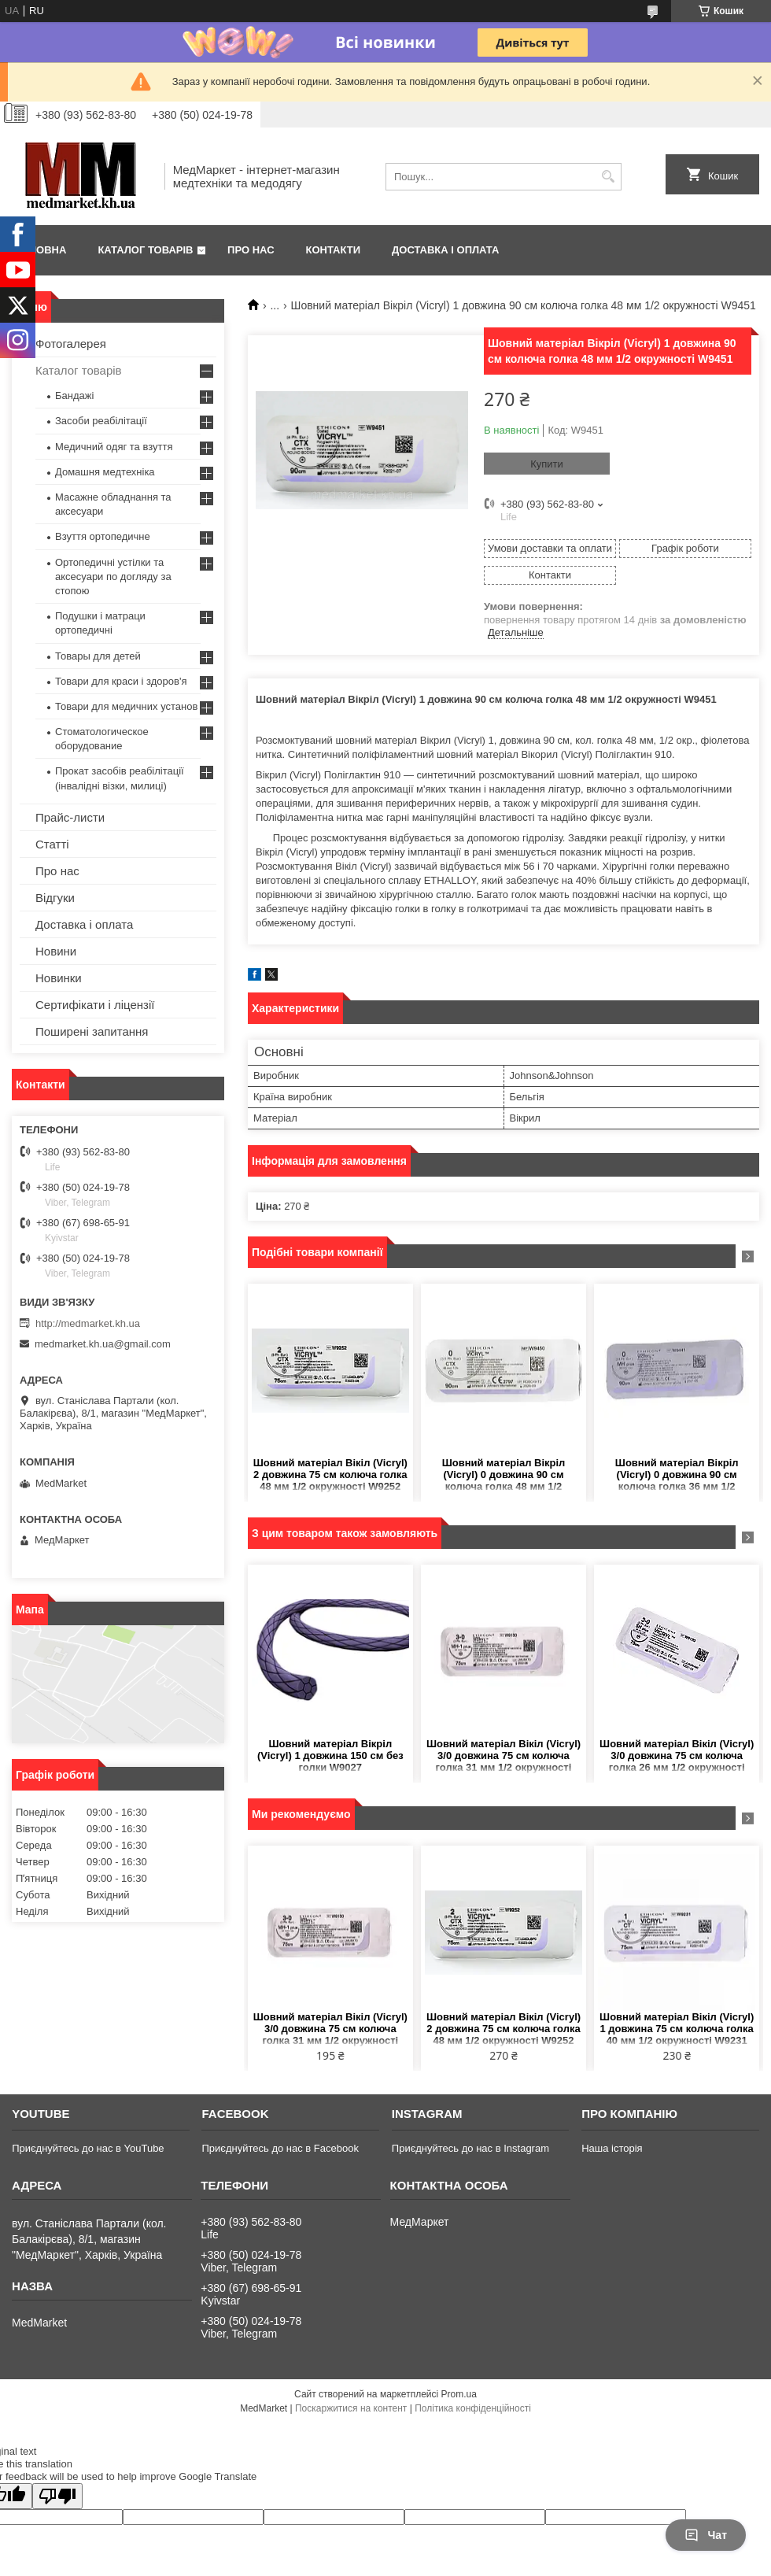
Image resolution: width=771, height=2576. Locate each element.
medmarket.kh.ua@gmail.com (103, 1344)
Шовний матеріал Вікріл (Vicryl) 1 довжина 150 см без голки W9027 (330, 1755)
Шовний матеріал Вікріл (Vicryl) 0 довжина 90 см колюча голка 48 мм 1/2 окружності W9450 (504, 1475)
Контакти (333, 250)
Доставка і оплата (445, 250)
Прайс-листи (70, 817)
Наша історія (611, 2148)
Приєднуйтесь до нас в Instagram (470, 2148)
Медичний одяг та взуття (113, 447)
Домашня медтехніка (105, 472)
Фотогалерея (70, 343)
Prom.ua (459, 2394)
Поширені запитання (91, 1031)
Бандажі (74, 395)
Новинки (58, 978)
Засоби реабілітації (101, 421)
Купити (546, 464)
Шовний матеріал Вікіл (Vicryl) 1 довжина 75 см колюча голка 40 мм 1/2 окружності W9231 (676, 2028)
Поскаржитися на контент (351, 2408)
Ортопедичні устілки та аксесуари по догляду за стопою (113, 576)
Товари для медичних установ (126, 706)
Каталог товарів (145, 250)
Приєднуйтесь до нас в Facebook (279, 2148)
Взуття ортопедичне (102, 536)
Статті (52, 844)
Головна (41, 250)
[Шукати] (608, 176)
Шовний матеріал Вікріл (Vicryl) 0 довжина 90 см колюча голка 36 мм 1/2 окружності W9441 (677, 1475)
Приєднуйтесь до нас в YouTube (88, 2148)
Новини (55, 951)
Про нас (250, 250)
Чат (705, 2535)
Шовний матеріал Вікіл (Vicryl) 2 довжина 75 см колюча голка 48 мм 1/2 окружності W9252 (330, 1474)
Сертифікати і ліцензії (94, 1004)
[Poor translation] (57, 2496)
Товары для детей (98, 656)
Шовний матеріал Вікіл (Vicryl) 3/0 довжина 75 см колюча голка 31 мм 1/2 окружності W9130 (503, 1756)
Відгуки (55, 897)
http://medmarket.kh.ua (87, 1323)
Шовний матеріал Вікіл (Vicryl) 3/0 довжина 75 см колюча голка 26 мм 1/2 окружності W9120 (676, 1756)
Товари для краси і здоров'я (120, 681)
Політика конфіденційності (473, 2408)
